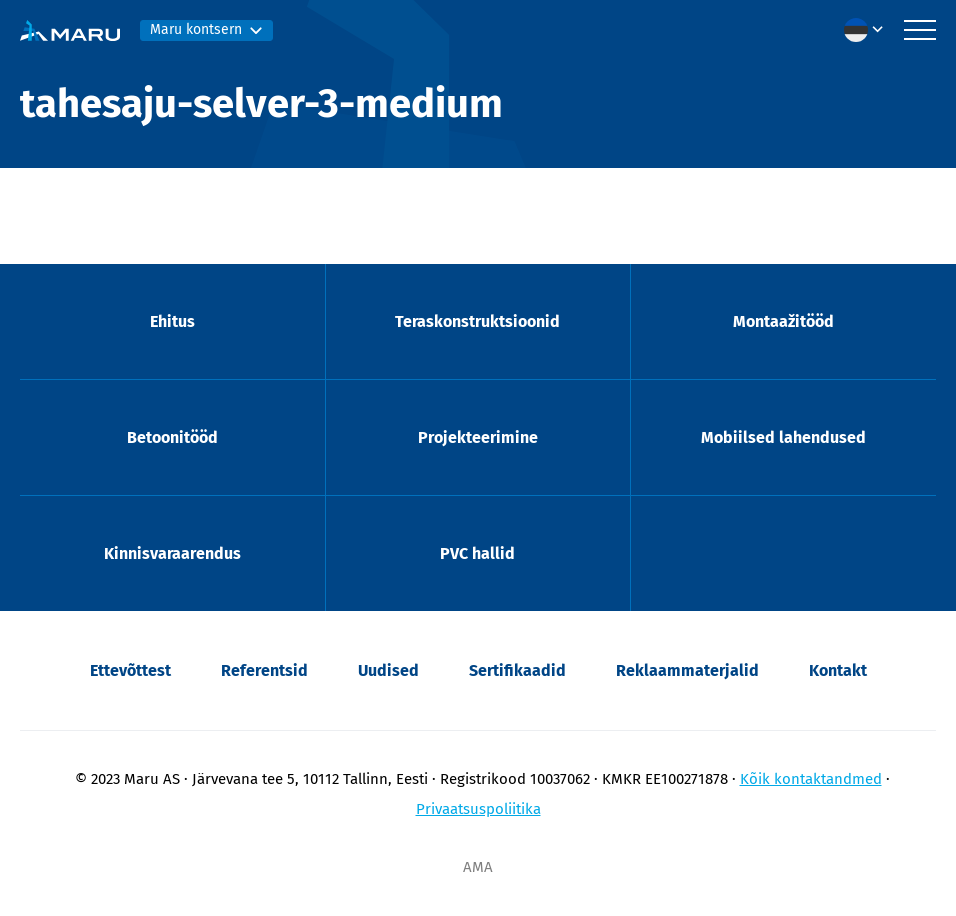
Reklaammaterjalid (687, 670)
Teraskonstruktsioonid (477, 321)
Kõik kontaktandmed (811, 779)
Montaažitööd (783, 321)
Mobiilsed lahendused (783, 437)
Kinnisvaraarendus (172, 553)
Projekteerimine (478, 437)
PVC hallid (477, 553)
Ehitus (172, 321)
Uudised (388, 670)
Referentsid (264, 670)
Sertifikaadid (517, 670)
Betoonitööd (172, 437)
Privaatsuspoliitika (478, 809)
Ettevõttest (130, 670)
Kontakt (838, 670)
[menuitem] (869, 30)
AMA (478, 867)
